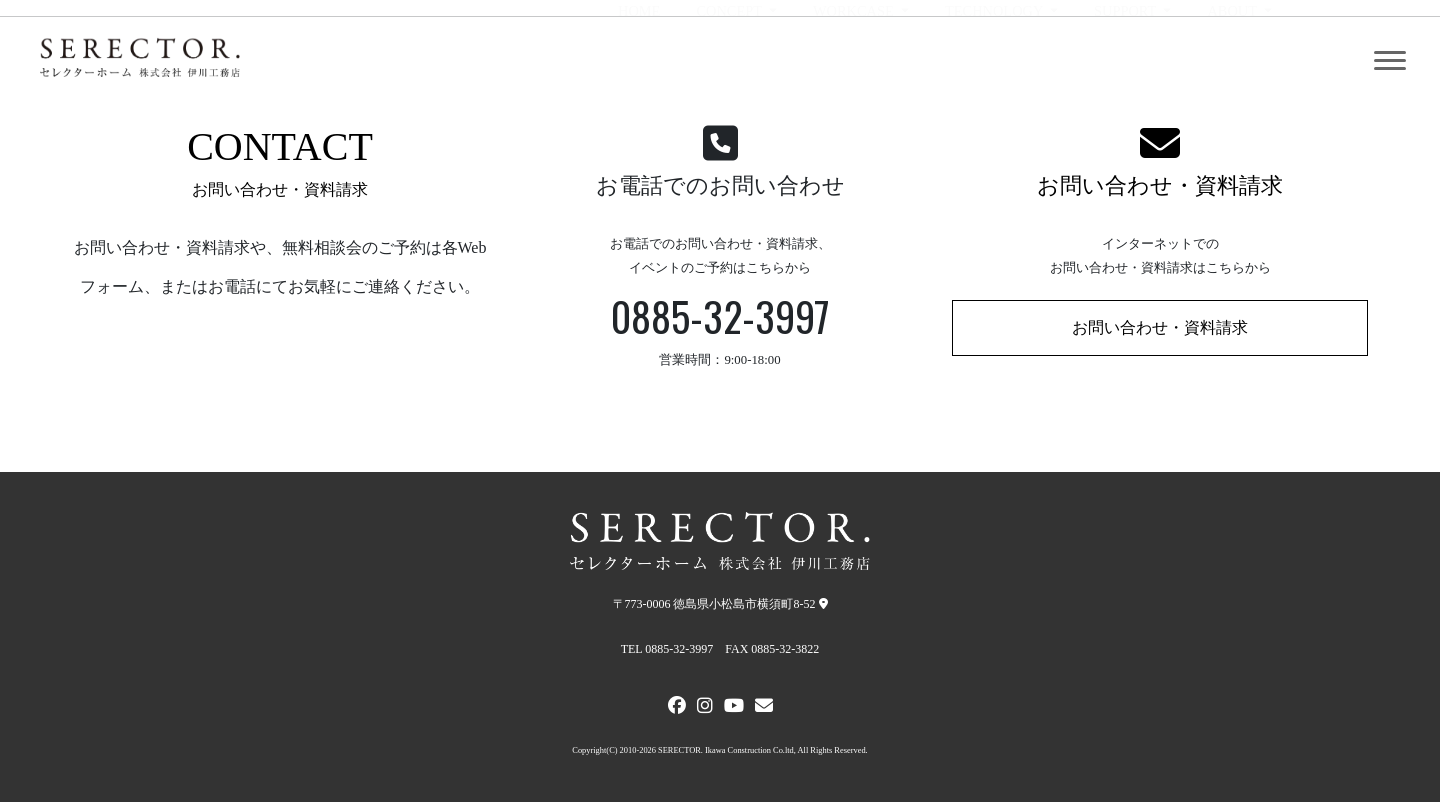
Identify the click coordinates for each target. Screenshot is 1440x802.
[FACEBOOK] (677, 708)
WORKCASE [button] (855, 61)
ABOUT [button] (1233, 61)
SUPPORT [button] (1127, 61)
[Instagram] (705, 708)
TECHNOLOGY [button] (995, 61)
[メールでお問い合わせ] (764, 708)
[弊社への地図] (823, 604)
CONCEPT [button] (730, 61)
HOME (639, 61)
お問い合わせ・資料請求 (1160, 185)
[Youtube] (734, 708)
